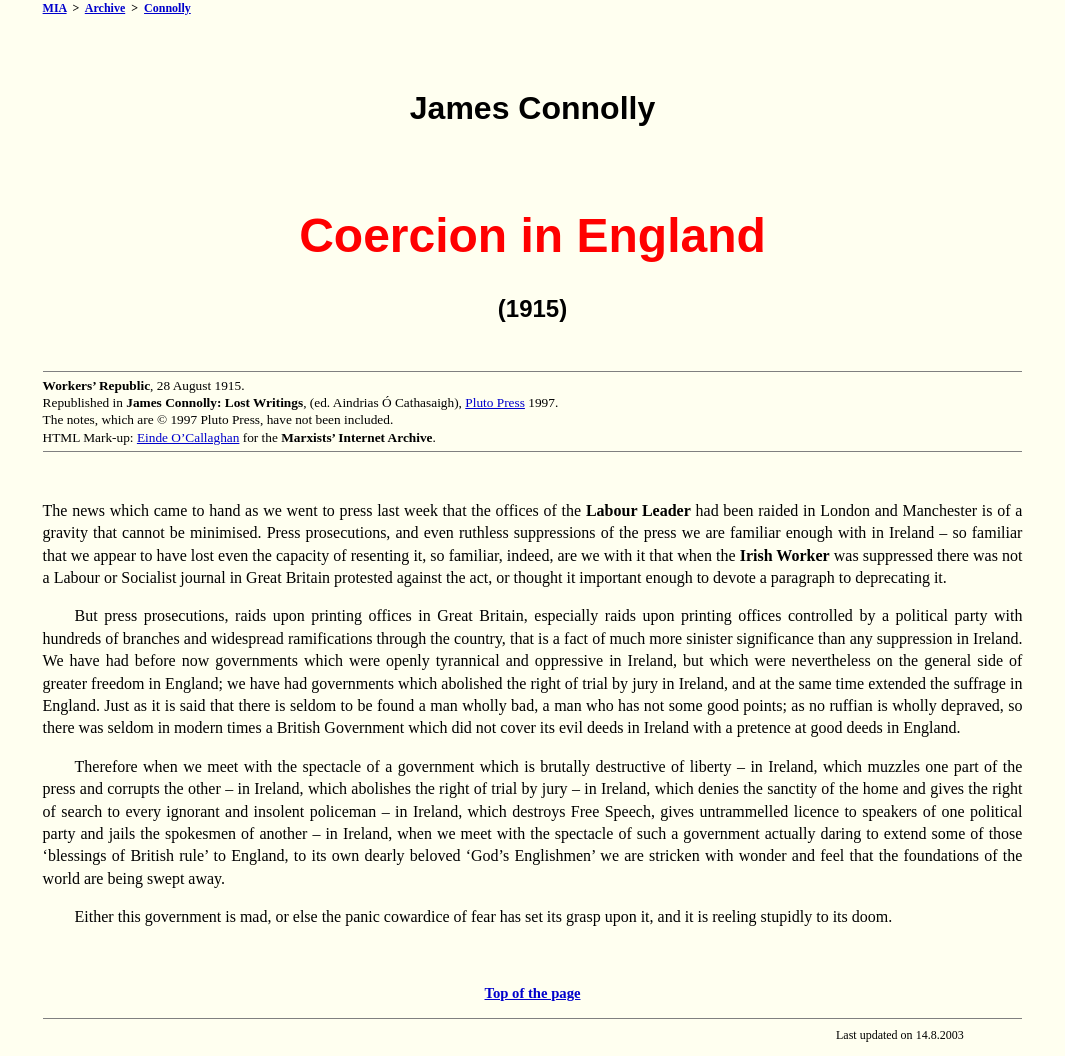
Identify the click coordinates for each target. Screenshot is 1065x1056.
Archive (105, 8)
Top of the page (533, 993)
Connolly (167, 8)
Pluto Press (495, 402)
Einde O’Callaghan (188, 437)
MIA (55, 8)
